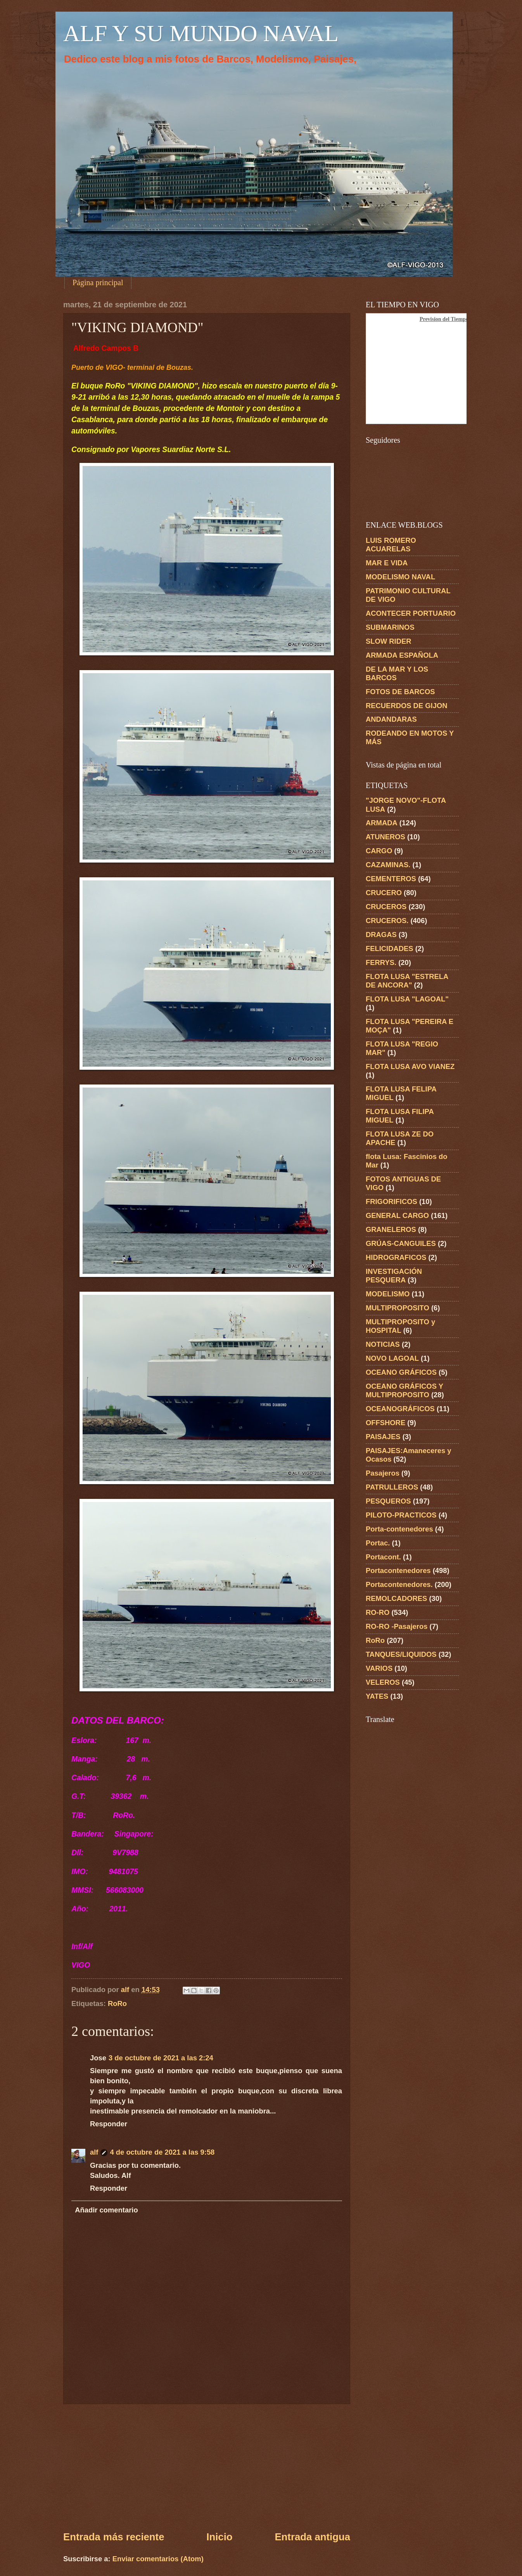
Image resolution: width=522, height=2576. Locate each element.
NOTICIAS (383, 1344)
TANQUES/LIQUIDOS (401, 1654)
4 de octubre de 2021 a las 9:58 (162, 2152)
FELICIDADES (389, 948)
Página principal (98, 282)
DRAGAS (381, 934)
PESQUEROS (388, 1501)
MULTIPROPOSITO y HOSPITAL (400, 1326)
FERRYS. (381, 962)
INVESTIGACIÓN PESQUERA (394, 1275)
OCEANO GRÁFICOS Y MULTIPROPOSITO (404, 1390)
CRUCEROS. (387, 920)
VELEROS (383, 1682)
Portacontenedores (398, 1570)
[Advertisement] (207, 2466)
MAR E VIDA (387, 563)
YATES (377, 1696)
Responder (108, 2124)
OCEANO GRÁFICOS (401, 1372)
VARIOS (379, 1668)
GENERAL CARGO (397, 1215)
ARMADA (382, 823)
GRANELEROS (391, 1229)
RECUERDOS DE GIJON (407, 706)
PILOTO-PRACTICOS (401, 1515)
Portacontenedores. (399, 1584)
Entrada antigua (312, 2536)
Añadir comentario (106, 2210)
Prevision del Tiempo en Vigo (453, 319)
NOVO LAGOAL (392, 1358)
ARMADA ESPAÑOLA (402, 655)
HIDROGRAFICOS (396, 1257)
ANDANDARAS (391, 719)
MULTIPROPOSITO (397, 1308)
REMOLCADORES (396, 1598)
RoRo (117, 2003)
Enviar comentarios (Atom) (158, 2559)
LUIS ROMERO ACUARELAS (391, 544)
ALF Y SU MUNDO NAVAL (201, 33)
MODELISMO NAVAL (400, 577)
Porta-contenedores (399, 1529)
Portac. (378, 1543)
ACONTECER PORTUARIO (411, 613)
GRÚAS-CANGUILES (401, 1243)
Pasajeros (382, 1473)
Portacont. (383, 1557)
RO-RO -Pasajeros (396, 1626)
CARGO (379, 851)
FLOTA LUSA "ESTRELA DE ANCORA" (407, 980)
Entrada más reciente (113, 2536)
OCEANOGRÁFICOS (400, 1409)
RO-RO (377, 1612)
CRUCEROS (386, 907)
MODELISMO (388, 1294)
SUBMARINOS (390, 627)
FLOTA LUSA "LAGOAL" (407, 999)
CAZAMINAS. (388, 865)
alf (94, 2152)
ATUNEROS (385, 837)
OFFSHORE (385, 1423)
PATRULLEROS (392, 1487)
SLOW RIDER (388, 641)
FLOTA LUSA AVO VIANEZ (410, 1066)
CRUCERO (384, 893)
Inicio (219, 2536)
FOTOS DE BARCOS (400, 692)
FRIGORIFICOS (391, 1201)
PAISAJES (383, 1437)
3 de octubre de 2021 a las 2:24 (161, 2058)
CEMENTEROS (391, 879)
